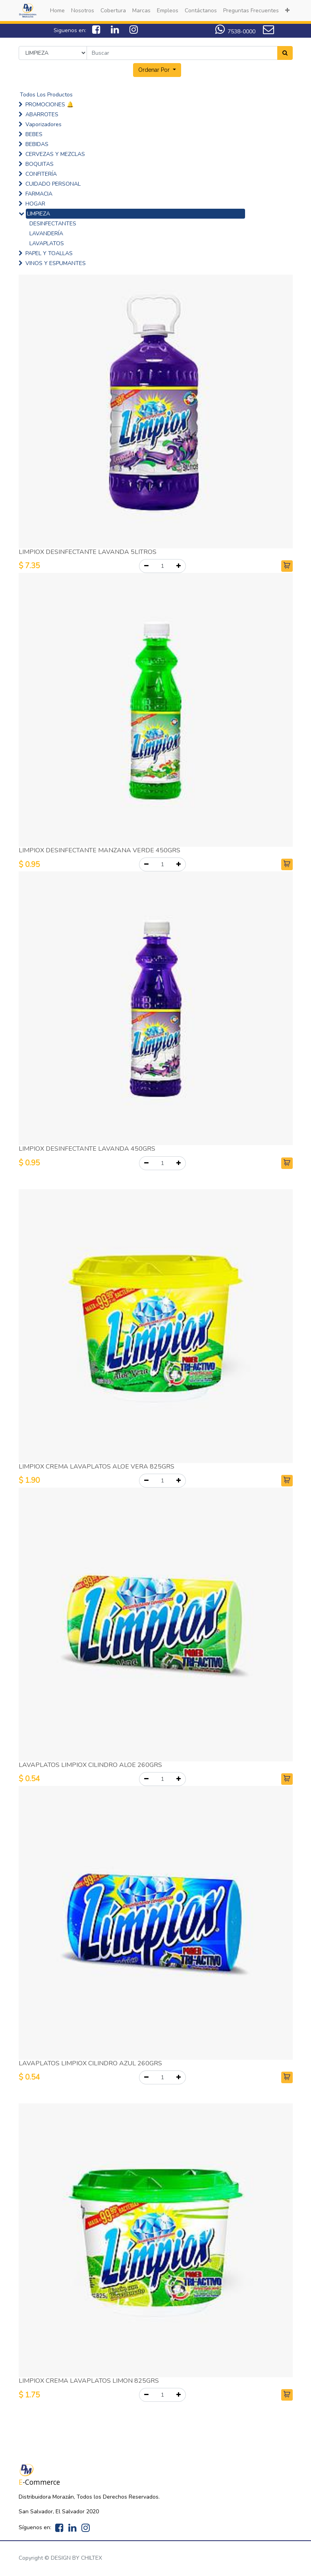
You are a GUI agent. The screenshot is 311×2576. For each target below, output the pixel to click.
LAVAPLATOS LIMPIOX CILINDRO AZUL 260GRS (90, 2063)
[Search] (285, 53)
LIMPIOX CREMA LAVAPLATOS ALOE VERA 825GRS (96, 1466)
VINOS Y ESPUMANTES (55, 263)
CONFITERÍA (41, 174)
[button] (287, 10)
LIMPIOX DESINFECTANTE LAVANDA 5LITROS (87, 552)
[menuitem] (57, 10)
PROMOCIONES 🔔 (49, 104)
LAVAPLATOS (46, 243)
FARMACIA (38, 194)
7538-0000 (241, 31)
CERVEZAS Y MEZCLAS (55, 154)
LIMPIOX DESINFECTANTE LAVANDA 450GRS (87, 1148)
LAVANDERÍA (46, 233)
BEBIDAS (36, 144)
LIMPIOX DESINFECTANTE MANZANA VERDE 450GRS (99, 850)
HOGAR (35, 204)
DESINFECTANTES (52, 223)
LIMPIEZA (38, 213)
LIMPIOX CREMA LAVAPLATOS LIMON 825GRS (89, 2380)
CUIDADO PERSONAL (53, 184)
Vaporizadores (43, 124)
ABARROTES (41, 114)
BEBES (33, 134)
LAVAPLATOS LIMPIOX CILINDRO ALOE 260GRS (90, 1765)
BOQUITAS (39, 164)
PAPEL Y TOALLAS (49, 253)
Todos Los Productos (46, 94)
